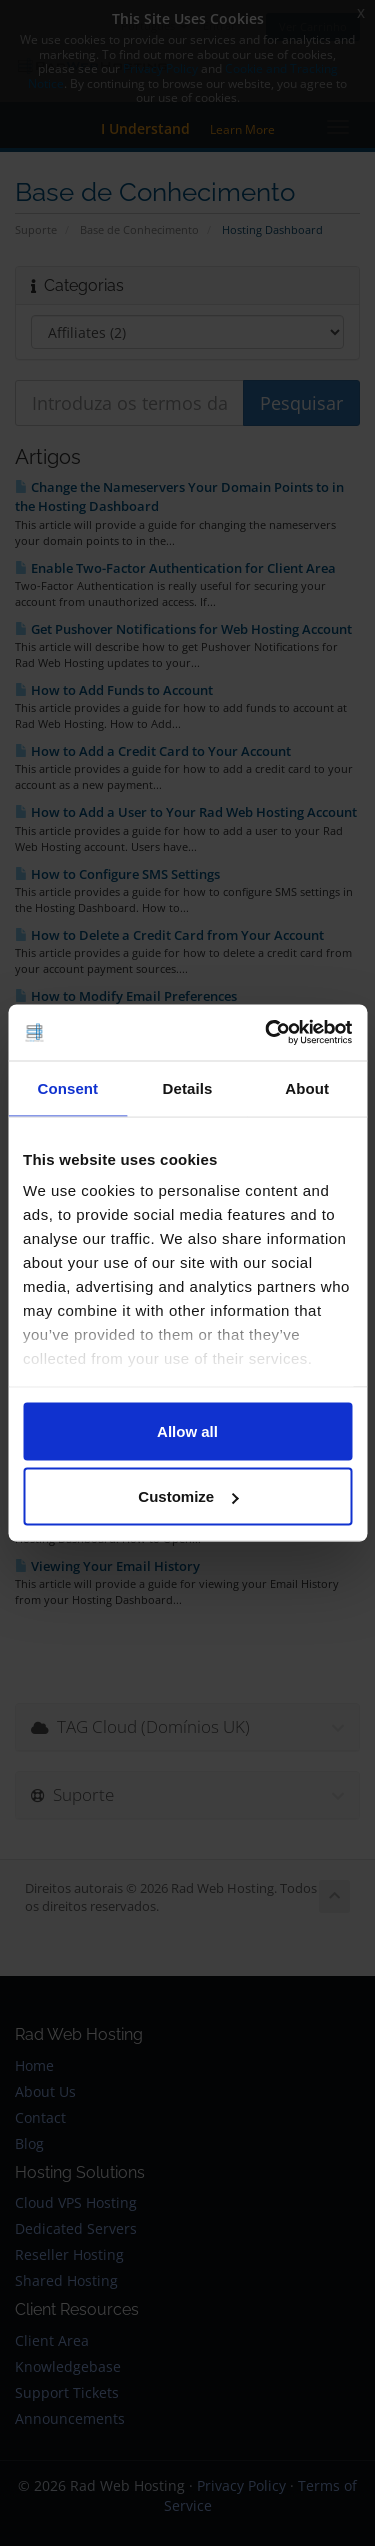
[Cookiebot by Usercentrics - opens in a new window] (267, 1033)
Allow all (187, 1430)
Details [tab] (188, 1087)
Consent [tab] (67, 1087)
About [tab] (307, 1087)
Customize (188, 1496)
